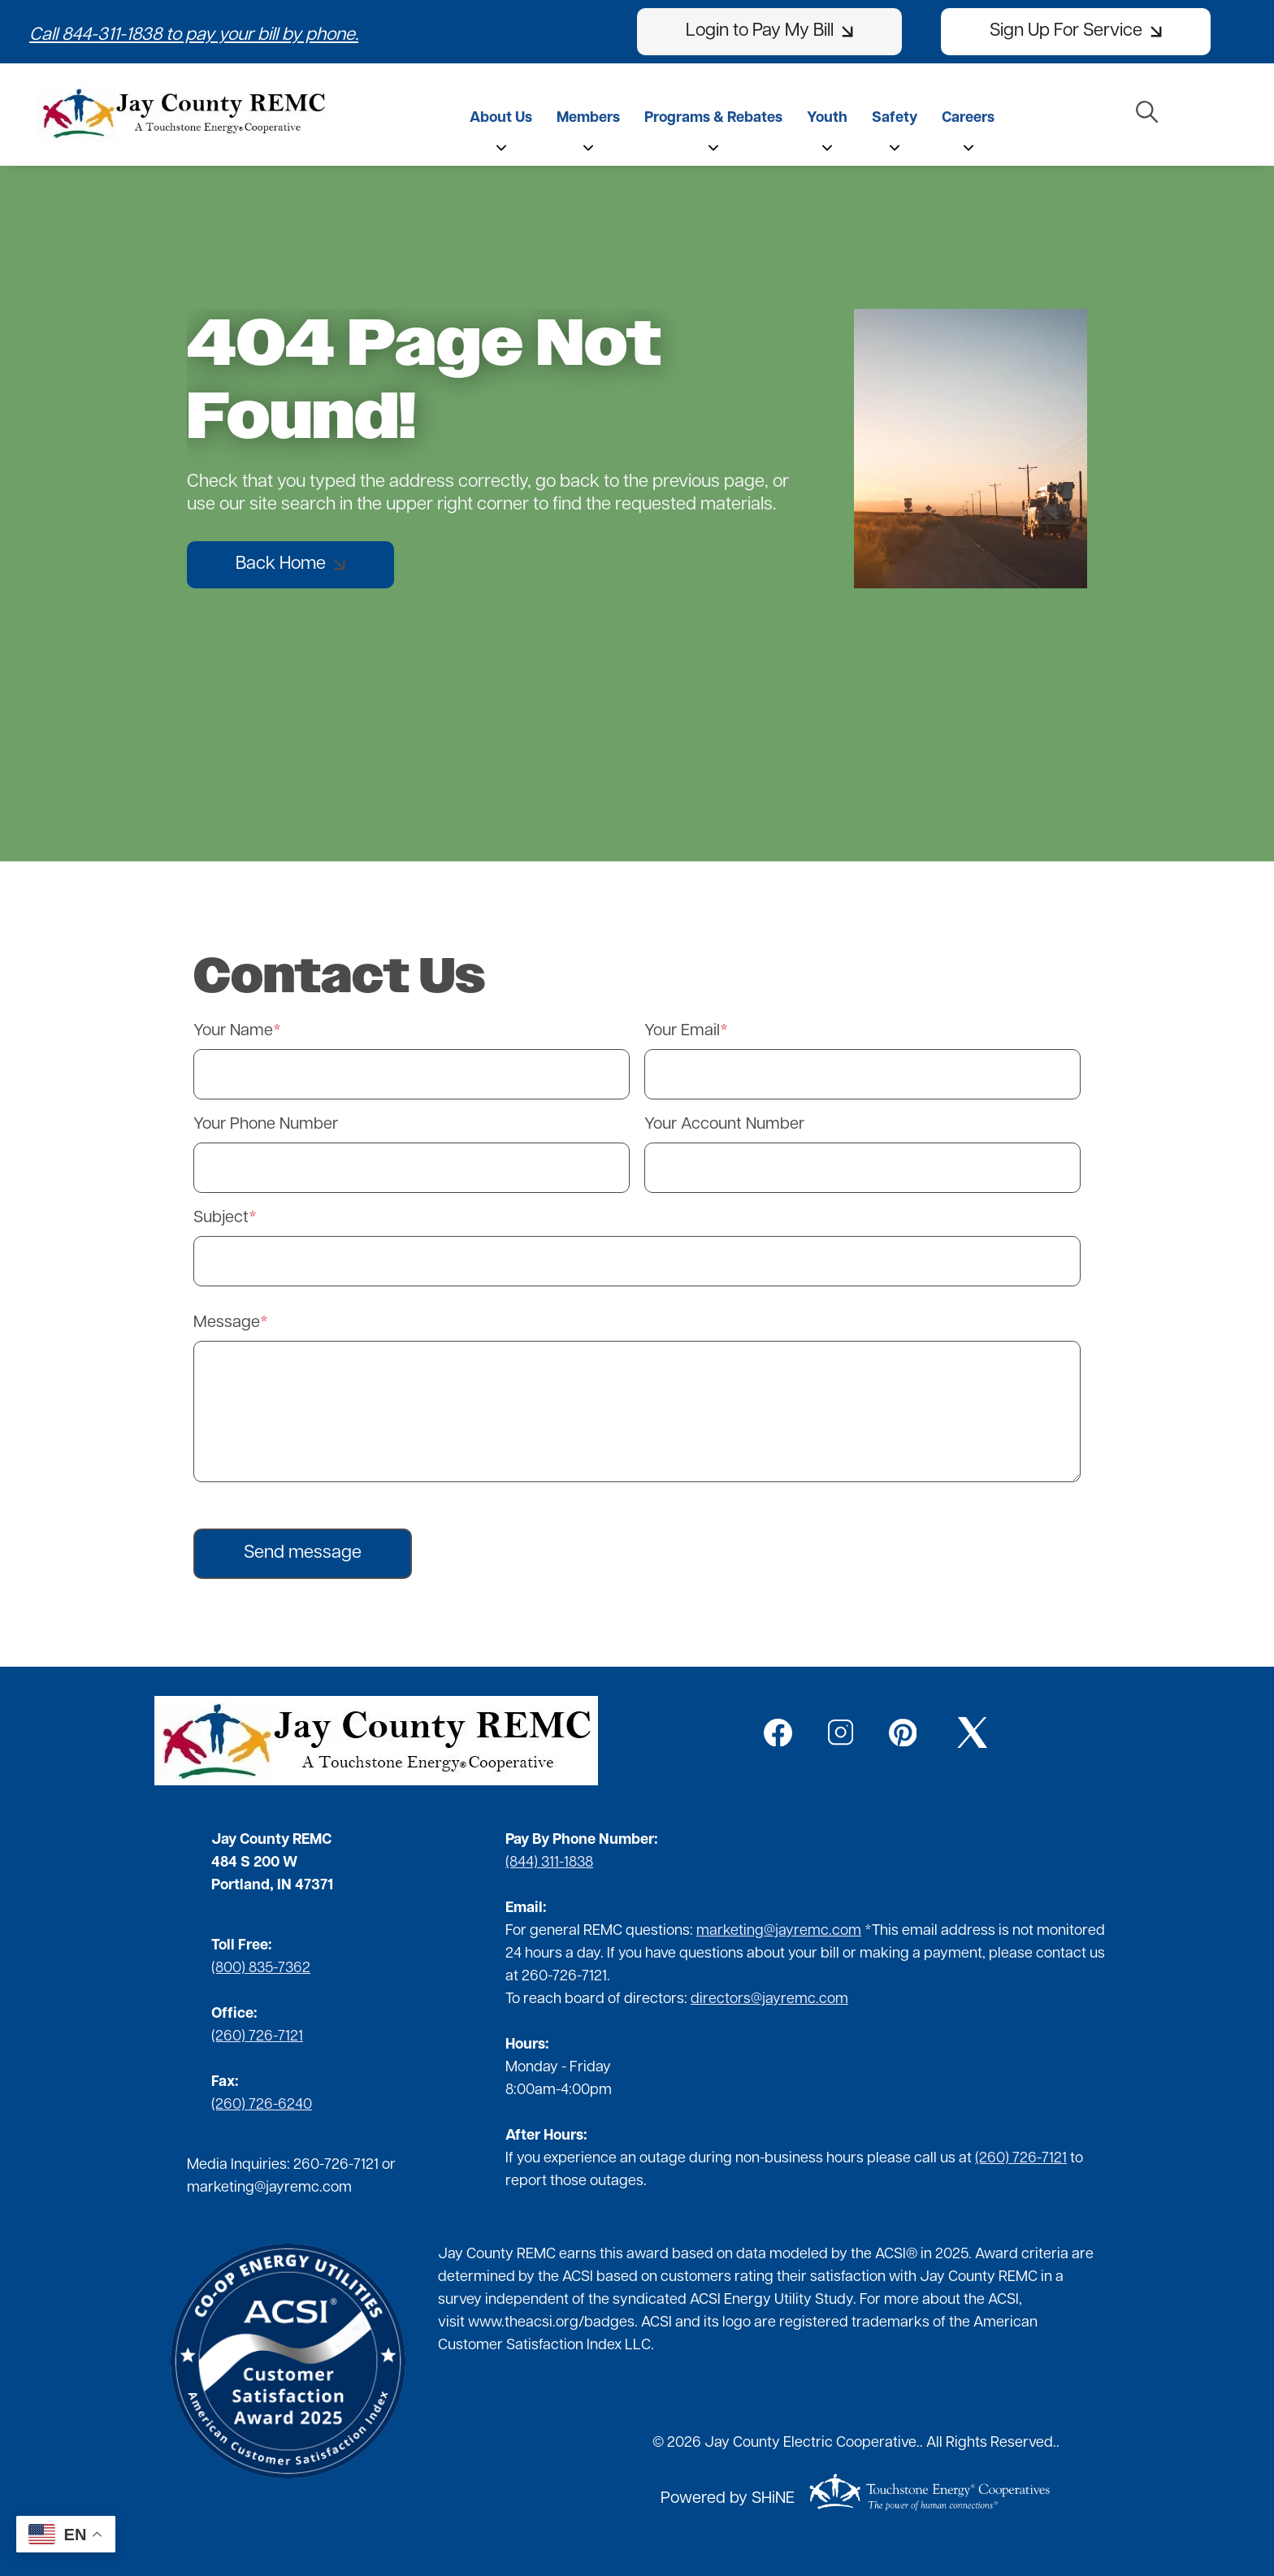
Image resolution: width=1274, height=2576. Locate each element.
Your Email (682, 1031)
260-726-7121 (336, 2165)
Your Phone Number (265, 1125)
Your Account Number (724, 1125)
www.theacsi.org (523, 2323)
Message (226, 1323)
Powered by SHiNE (728, 2499)
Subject (221, 1218)
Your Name (233, 1031)
